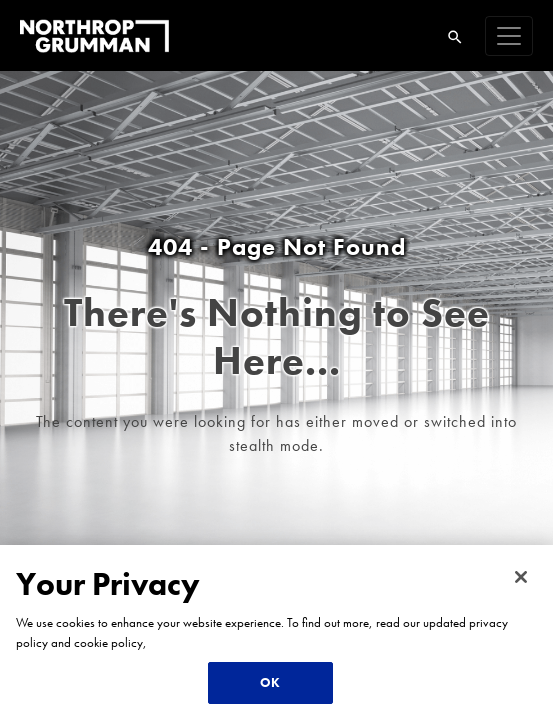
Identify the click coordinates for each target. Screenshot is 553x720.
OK (270, 682)
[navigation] (509, 36)
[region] (276, 632)
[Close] (521, 577)
